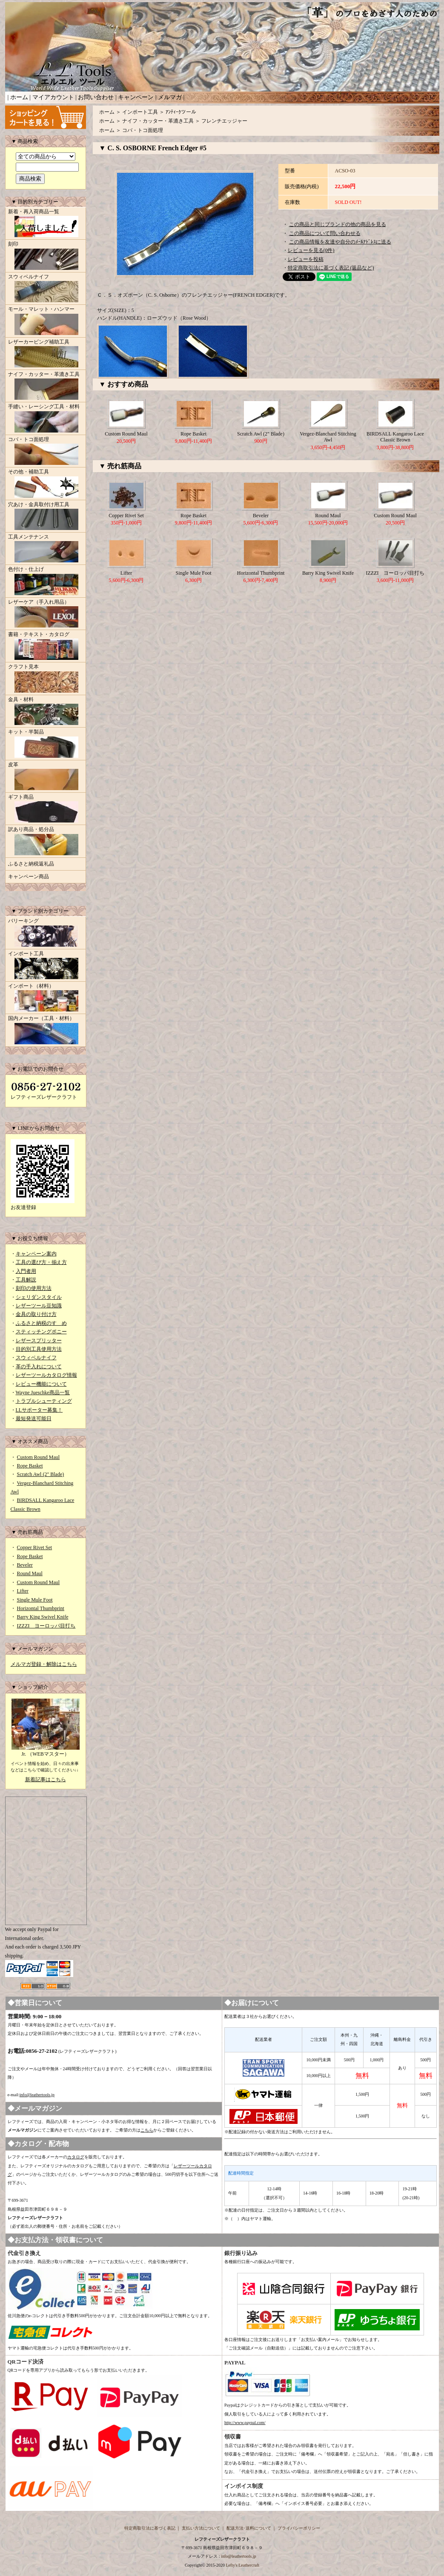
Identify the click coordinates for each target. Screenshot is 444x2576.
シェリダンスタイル (39, 1297)
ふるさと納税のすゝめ (41, 1323)
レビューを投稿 (306, 259)
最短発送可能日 (34, 1418)
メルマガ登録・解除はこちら (44, 1664)
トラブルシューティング (44, 1401)
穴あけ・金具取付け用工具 (45, 516)
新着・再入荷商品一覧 (45, 224)
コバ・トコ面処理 (45, 451)
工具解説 (26, 1280)
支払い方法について (201, 2528)
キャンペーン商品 (28, 877)
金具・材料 (45, 711)
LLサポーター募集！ (39, 1410)
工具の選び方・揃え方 (41, 1262)
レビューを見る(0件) (311, 250)
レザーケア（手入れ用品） (45, 614)
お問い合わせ (96, 97)
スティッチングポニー (41, 1332)
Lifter (23, 1591)
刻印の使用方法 (34, 1288)
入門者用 (26, 1271)
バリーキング (45, 933)
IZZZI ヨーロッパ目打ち (46, 1626)
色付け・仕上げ (45, 581)
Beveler (25, 1565)
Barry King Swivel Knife (43, 1617)
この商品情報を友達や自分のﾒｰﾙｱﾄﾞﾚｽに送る (340, 242)
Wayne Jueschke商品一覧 (43, 1392)
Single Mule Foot (35, 1600)
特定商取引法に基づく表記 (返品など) (331, 268)
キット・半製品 (45, 744)
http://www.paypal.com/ (245, 2422)
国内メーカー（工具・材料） (45, 1030)
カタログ (75, 2157)
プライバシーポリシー (299, 2528)
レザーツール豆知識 (39, 1306)
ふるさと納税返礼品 (31, 864)
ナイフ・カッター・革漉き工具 (45, 386)
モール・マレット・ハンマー (45, 321)
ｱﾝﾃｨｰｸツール (181, 112)
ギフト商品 (45, 809)
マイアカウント (53, 97)
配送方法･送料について (248, 2528)
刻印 (45, 256)
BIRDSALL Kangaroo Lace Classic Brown (395, 437)
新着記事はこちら (45, 1779)
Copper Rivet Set (34, 1547)
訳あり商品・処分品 (45, 841)
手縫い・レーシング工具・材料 (45, 419)
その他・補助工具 (45, 484)
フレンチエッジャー (224, 121)
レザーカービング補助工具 (45, 354)
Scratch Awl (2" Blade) (40, 1474)
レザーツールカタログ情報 (46, 1375)
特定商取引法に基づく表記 (149, 2528)
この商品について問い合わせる (325, 233)
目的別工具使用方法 (39, 1349)
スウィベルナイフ (45, 289)
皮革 (45, 777)
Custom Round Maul (38, 1457)
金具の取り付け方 (36, 1314)
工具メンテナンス (45, 549)
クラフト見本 (45, 679)
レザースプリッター (39, 1341)
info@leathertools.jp (37, 2094)
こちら (146, 2130)
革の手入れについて (39, 1367)
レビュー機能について (41, 1384)
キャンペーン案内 (36, 1254)
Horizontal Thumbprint (40, 1608)
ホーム (19, 97)
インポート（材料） (45, 998)
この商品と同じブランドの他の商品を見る (337, 224)
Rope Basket (30, 1466)
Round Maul (30, 1573)
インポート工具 (45, 966)
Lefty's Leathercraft (242, 2565)
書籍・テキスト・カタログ (45, 646)
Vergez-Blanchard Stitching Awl (328, 437)
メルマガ (170, 97)
